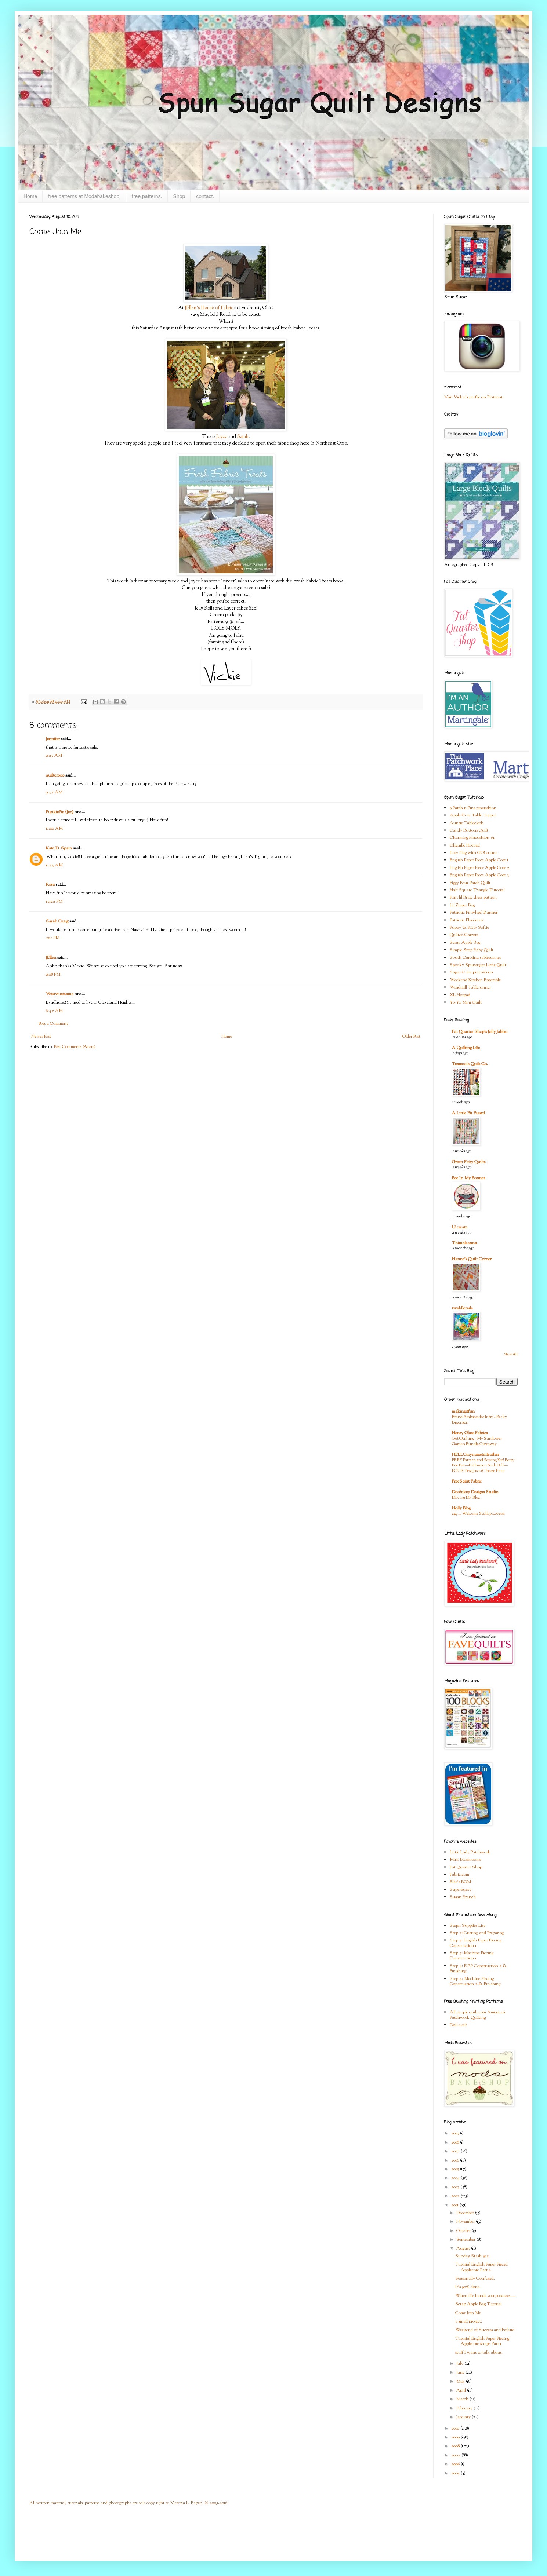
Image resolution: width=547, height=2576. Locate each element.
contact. (205, 196)
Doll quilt (458, 2025)
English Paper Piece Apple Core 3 (479, 875)
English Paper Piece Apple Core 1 (479, 860)
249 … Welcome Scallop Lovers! (478, 1514)
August (463, 2248)
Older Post (411, 1036)
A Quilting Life (466, 1048)
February (465, 2408)
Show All (511, 1354)
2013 (455, 2187)
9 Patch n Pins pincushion (473, 808)
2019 (455, 2133)
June (461, 2372)
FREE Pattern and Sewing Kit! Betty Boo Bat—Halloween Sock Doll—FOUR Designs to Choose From (483, 1465)
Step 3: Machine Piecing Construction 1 (471, 1956)
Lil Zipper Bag (462, 905)
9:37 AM (54, 792)
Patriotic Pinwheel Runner (473, 912)
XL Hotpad (460, 995)
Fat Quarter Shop (466, 1867)
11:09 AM (54, 828)
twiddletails (462, 1308)
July (460, 2363)
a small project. (468, 2321)
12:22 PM (54, 901)
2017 (456, 2151)
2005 (456, 2473)
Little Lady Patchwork (470, 1852)
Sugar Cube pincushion (471, 972)
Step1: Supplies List (467, 1925)
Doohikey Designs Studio (475, 1492)
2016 (455, 2160)
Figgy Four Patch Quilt (470, 883)
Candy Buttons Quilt (469, 830)
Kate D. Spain (59, 848)
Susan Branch (463, 1897)
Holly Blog (461, 1508)
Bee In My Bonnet (468, 1178)
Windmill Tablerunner (470, 987)
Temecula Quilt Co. (470, 1064)
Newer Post (41, 1036)
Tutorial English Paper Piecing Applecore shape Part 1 (482, 2341)
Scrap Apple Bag (465, 942)
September (466, 2239)
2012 (455, 2196)
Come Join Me (468, 2313)
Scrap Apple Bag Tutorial (478, 2304)
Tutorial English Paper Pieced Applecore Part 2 (481, 2267)
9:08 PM (53, 974)
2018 (455, 2142)
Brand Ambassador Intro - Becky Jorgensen (479, 1419)
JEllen (51, 957)
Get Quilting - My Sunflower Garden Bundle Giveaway (477, 1441)
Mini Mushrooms (465, 1859)
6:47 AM (54, 1011)
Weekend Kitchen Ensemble (475, 980)
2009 (456, 2437)
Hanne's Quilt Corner (472, 1259)
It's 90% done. (468, 2287)
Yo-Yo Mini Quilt (466, 1002)
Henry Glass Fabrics (470, 1433)
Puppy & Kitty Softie (469, 927)
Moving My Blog (466, 1498)
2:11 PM (52, 938)
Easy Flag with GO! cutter (473, 852)
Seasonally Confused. (475, 2278)
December (465, 2213)
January (464, 2417)
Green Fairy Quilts (468, 1162)
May (461, 2381)
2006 (456, 2464)
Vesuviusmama (59, 994)
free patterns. (147, 196)
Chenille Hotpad (465, 845)
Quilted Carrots (464, 935)
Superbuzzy (460, 1889)
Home (30, 196)
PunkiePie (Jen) (59, 812)
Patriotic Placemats (466, 920)
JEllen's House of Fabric (209, 307)
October (464, 2231)
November (466, 2221)
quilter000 (55, 775)
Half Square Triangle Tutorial (477, 890)
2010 (455, 2428)
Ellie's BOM (460, 1882)
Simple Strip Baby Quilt (471, 950)
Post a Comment (53, 1023)
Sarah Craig (57, 921)
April (461, 2390)
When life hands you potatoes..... (485, 2295)
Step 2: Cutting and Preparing (477, 1933)
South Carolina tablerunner (475, 957)
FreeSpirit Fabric (467, 1481)
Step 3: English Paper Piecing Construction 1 (475, 1943)
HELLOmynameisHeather (475, 1454)
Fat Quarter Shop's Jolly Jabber (480, 1031)
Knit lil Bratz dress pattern (473, 897)
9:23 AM (54, 755)
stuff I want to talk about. (479, 2352)
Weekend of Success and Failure (484, 2330)
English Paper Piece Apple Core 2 (479, 868)
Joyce (221, 436)
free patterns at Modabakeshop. (84, 196)
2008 (456, 2446)
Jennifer (53, 739)
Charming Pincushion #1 (472, 837)
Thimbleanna (464, 1243)
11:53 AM (54, 865)
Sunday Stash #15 (472, 2256)
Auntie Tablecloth (466, 823)
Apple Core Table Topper (473, 815)
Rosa (50, 884)
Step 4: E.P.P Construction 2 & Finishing (478, 1968)
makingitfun (463, 1411)
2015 (455, 2169)
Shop (179, 196)
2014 (456, 2178)
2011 (455, 2205)
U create (459, 1227)
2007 (456, 2455)
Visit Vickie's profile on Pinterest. (474, 397)
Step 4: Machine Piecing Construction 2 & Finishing (475, 1981)
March (463, 2399)
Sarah (243, 436)
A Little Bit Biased (468, 1113)
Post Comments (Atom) (74, 1047)
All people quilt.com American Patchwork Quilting (477, 2015)
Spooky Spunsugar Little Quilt (478, 965)
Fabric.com (459, 1874)
